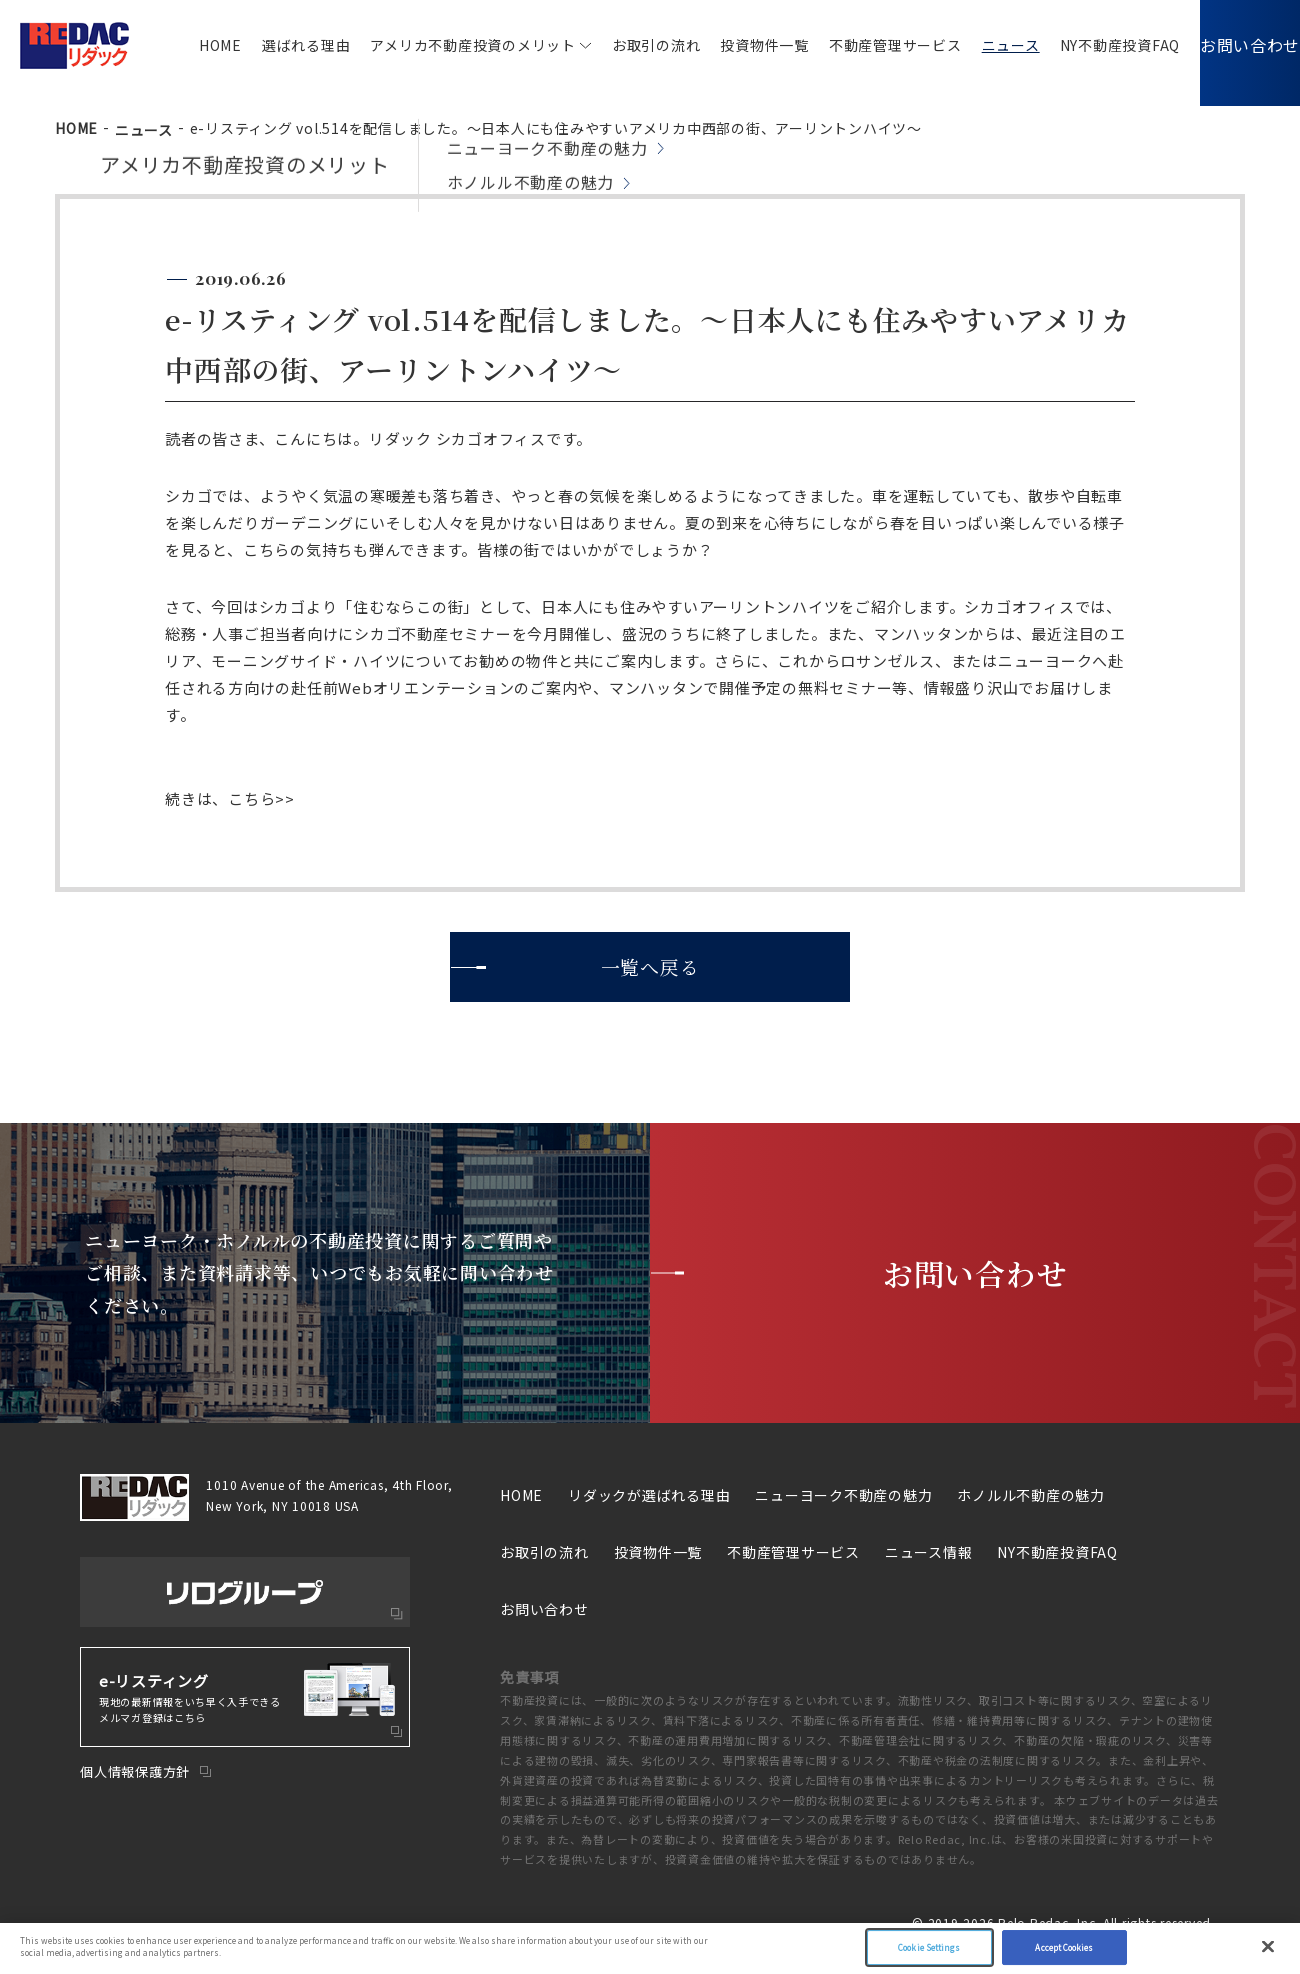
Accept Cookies (1064, 1947)
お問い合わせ (1235, 44)
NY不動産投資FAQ (1090, 45)
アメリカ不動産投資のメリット (443, 45)
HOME (190, 45)
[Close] (1268, 1947)
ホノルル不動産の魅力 (1031, 1495)
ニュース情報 (929, 1552)
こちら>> (261, 798)
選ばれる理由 (276, 45)
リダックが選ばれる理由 (649, 1495)
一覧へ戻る (650, 966)
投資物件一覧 (734, 45)
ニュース (981, 45)
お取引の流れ (626, 45)
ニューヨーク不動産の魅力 (843, 1495)
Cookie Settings (929, 1947)
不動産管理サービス (865, 45)
